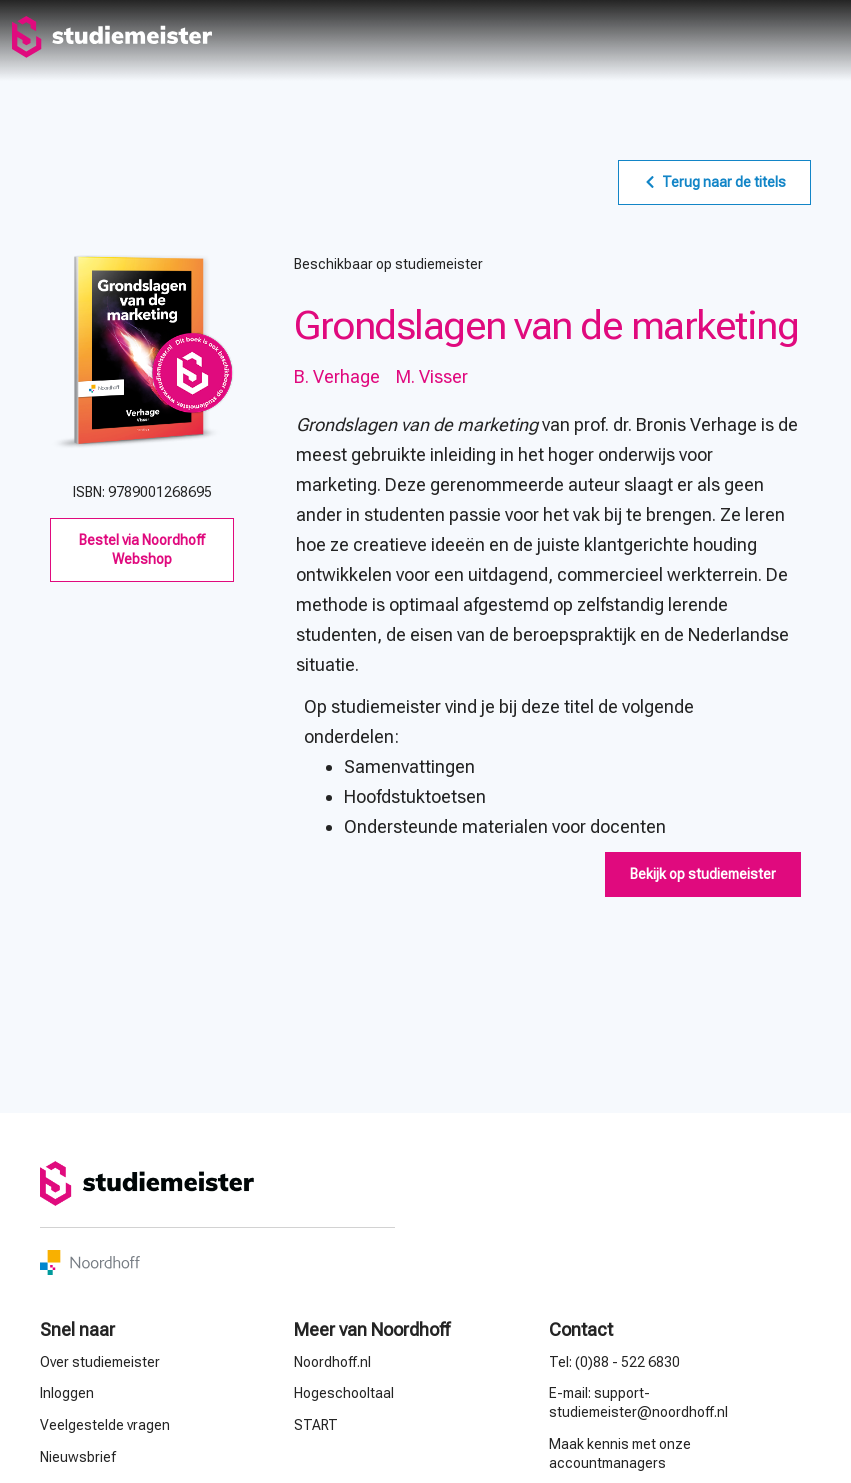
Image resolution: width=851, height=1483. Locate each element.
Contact (581, 1329)
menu (823, 37)
